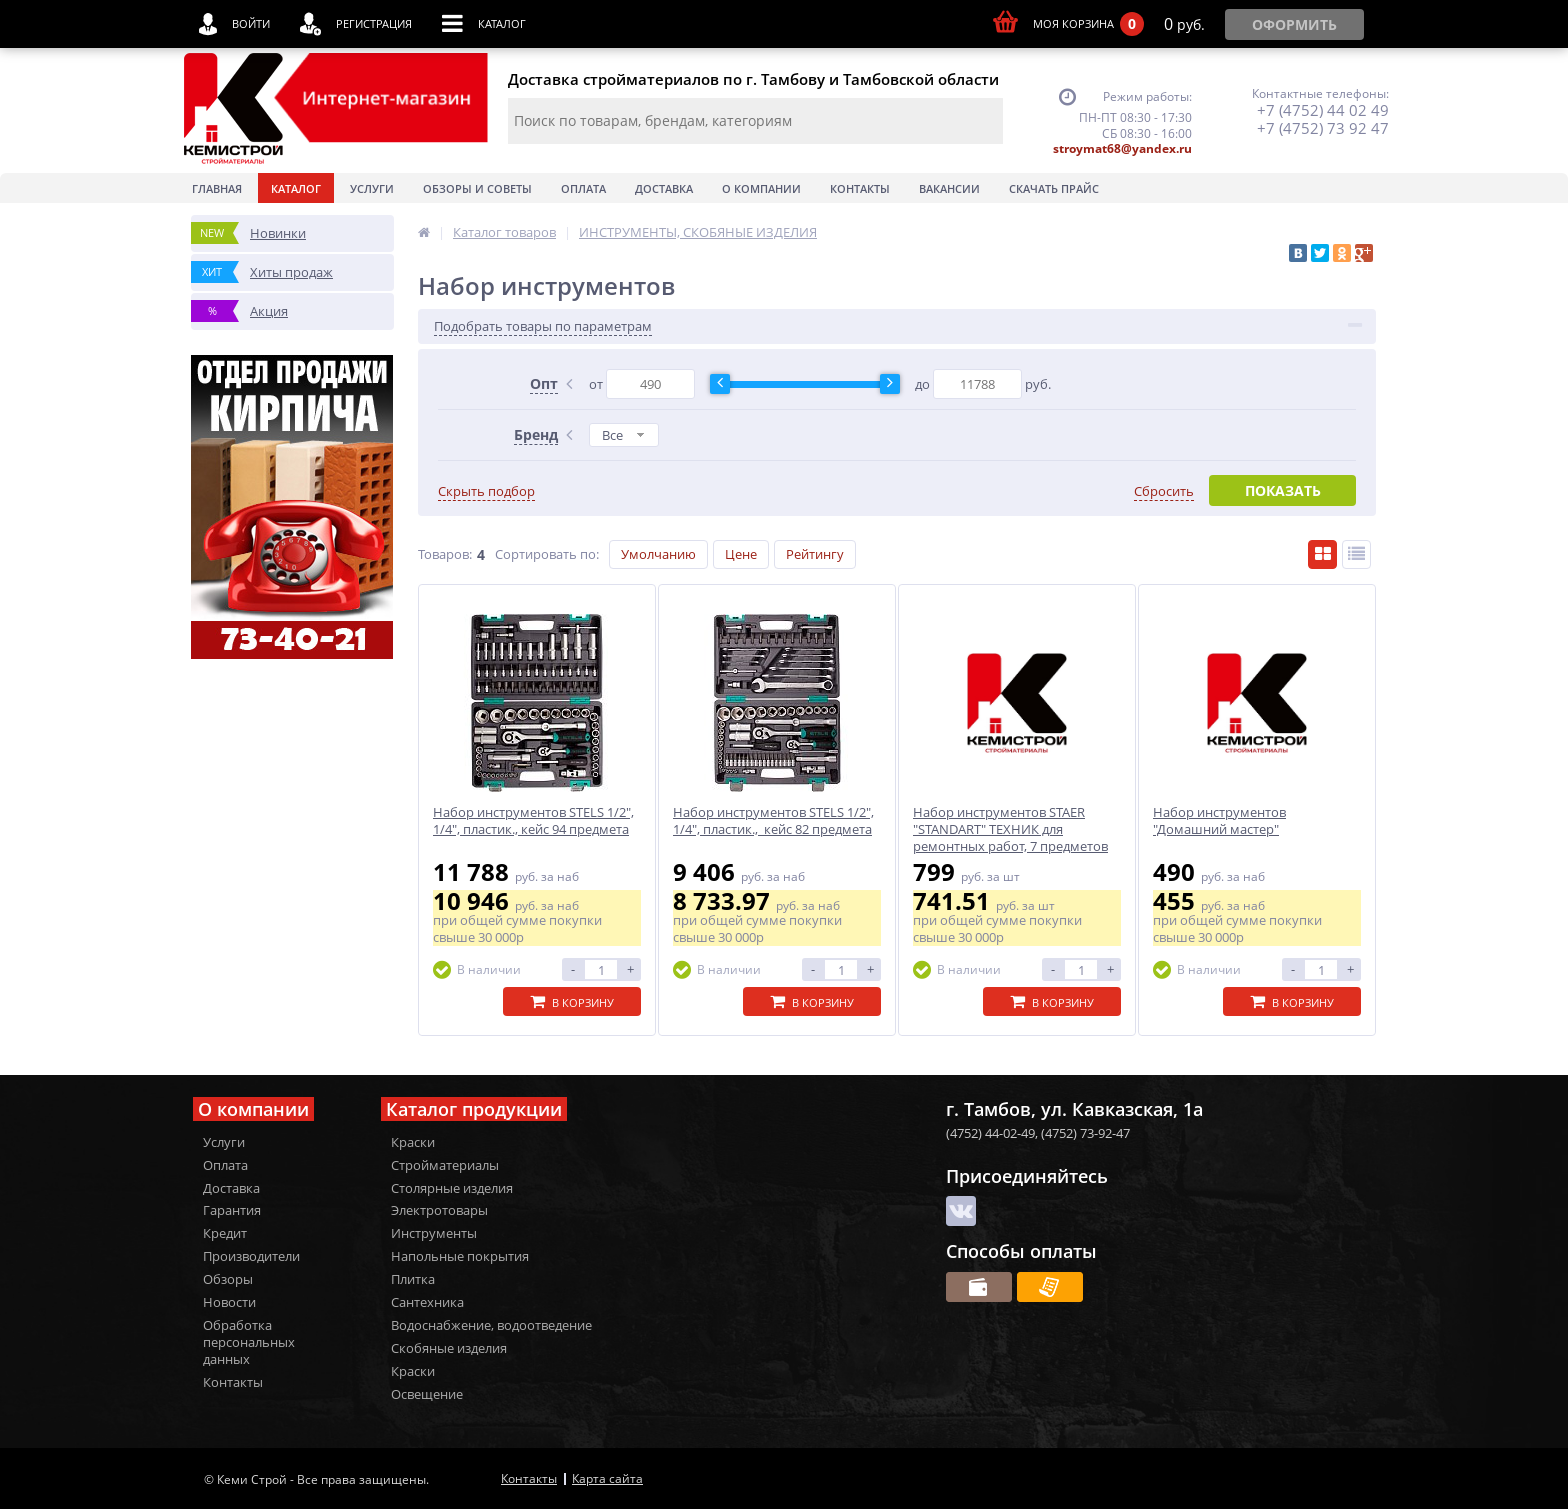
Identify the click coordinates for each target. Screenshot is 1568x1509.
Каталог (296, 188)
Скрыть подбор (486, 491)
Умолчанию (658, 554)
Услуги (372, 188)
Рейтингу (815, 554)
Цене (741, 554)
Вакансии (949, 188)
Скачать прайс (1054, 188)
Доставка (664, 188)
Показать (1283, 490)
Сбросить (1164, 491)
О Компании (761, 188)
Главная (217, 188)
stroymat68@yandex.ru (1122, 148)
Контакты (860, 188)
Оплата (583, 188)
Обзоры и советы (477, 188)
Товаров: (445, 554)
